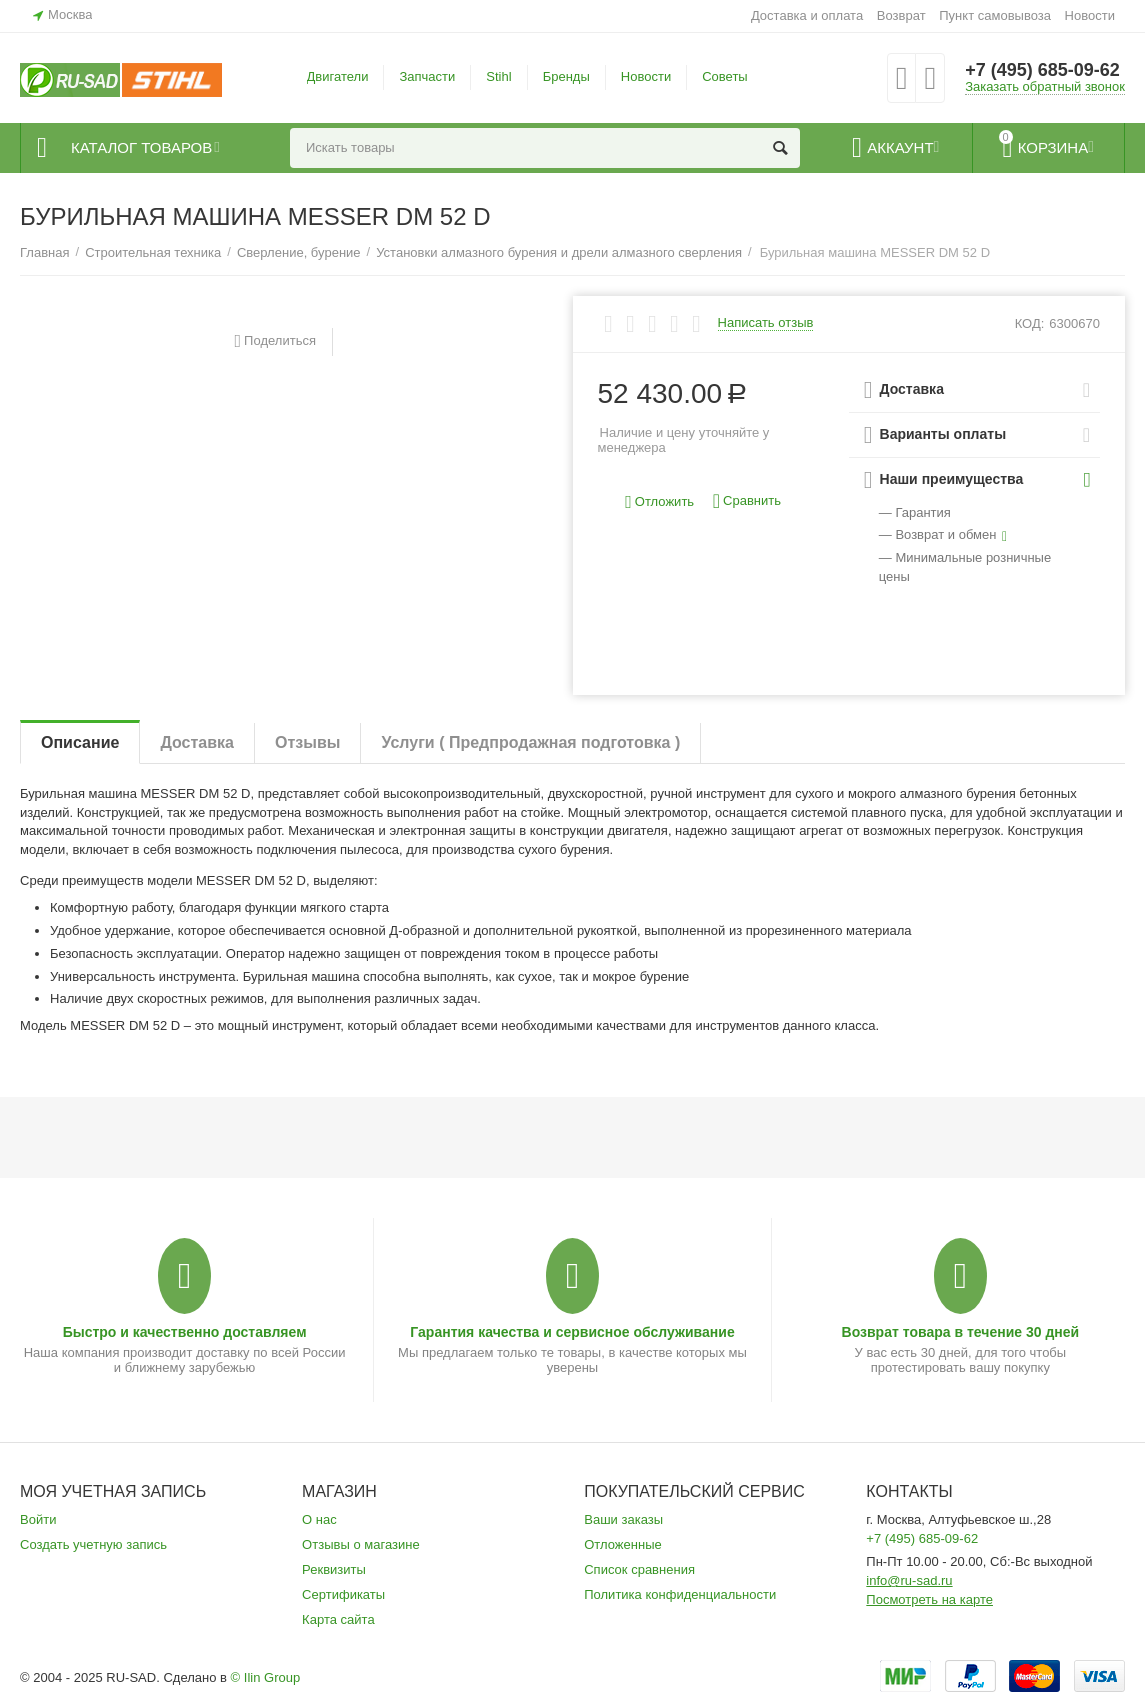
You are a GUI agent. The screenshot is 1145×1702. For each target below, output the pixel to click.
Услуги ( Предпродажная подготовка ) (530, 742)
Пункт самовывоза (995, 15)
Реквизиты (334, 1569)
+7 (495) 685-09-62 (1042, 70)
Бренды (566, 76)
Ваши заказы (623, 1519)
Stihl (498, 76)
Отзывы (307, 742)
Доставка (197, 742)
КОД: (1030, 323)
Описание (80, 742)
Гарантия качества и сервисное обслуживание (572, 1332)
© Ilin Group (266, 1677)
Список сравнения (639, 1569)
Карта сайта (338, 1619)
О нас (319, 1519)
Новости (1090, 15)
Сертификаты (343, 1594)
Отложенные (623, 1544)
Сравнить (747, 501)
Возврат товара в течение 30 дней (961, 1332)
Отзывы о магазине (361, 1544)
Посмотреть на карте (929, 1599)
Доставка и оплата (807, 15)
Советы (725, 76)
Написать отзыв (766, 323)
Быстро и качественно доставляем (185, 1332)
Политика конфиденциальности (680, 1594)
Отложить (659, 502)
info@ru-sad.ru (909, 1580)
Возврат (901, 15)
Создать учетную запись (93, 1544)
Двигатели (338, 76)
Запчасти (427, 76)
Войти (38, 1519)
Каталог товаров (141, 148)
